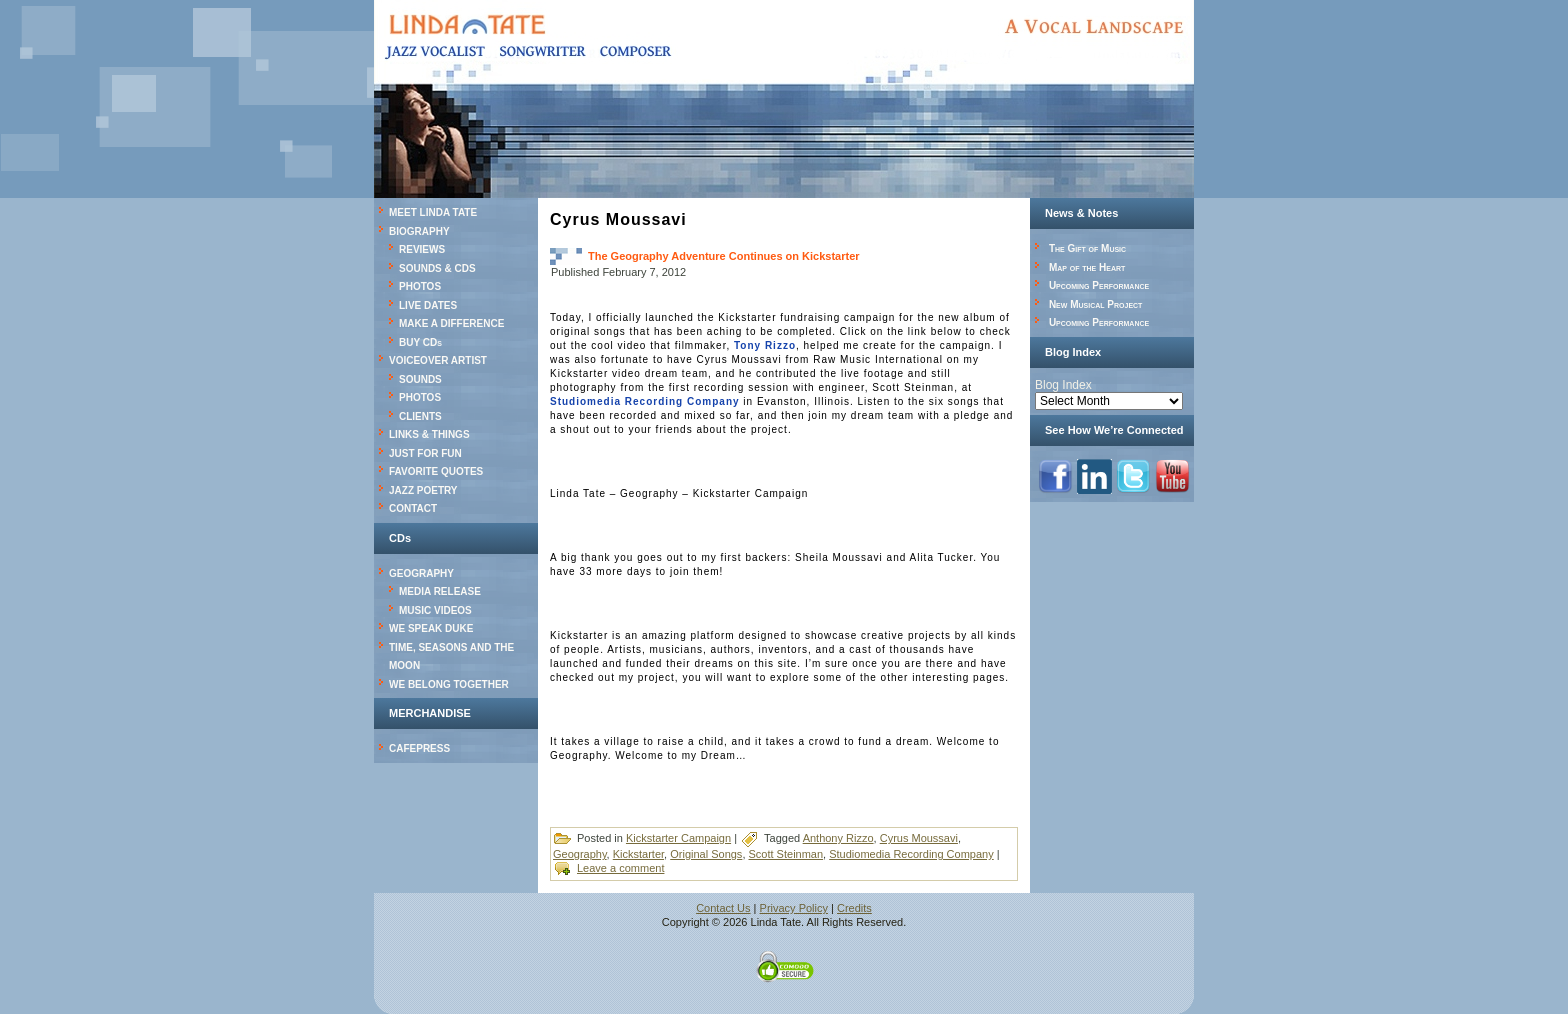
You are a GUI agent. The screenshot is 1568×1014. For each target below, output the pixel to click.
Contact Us (723, 908)
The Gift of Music (1087, 248)
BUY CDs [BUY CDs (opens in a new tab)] (420, 342)
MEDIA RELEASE (440, 591)
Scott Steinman (786, 854)
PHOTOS (420, 286)
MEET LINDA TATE (433, 212)
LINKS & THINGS (429, 434)
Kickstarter (638, 854)
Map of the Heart (1087, 267)
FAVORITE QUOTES (436, 471)
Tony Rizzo (765, 345)
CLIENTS (420, 416)
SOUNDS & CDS (437, 268)
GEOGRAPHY (421, 573)
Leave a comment (620, 868)
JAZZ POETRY (423, 490)
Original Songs (706, 854)
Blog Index (1063, 385)
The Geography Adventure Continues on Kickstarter (724, 256)
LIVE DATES (428, 305)
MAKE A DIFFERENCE (451, 323)
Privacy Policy (794, 908)
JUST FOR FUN (425, 453)
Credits (854, 908)
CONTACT (413, 508)
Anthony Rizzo (838, 838)
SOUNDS (420, 379)
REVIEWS (422, 249)
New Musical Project (1096, 304)
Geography (580, 854)
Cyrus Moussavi (919, 838)
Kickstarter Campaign (678, 838)
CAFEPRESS (419, 748)
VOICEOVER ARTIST (438, 360)
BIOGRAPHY (419, 231)
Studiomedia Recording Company (645, 401)
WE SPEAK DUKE (431, 628)
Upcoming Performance (1099, 285)
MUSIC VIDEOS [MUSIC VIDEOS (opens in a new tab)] (435, 610)
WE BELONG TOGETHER (449, 684)
